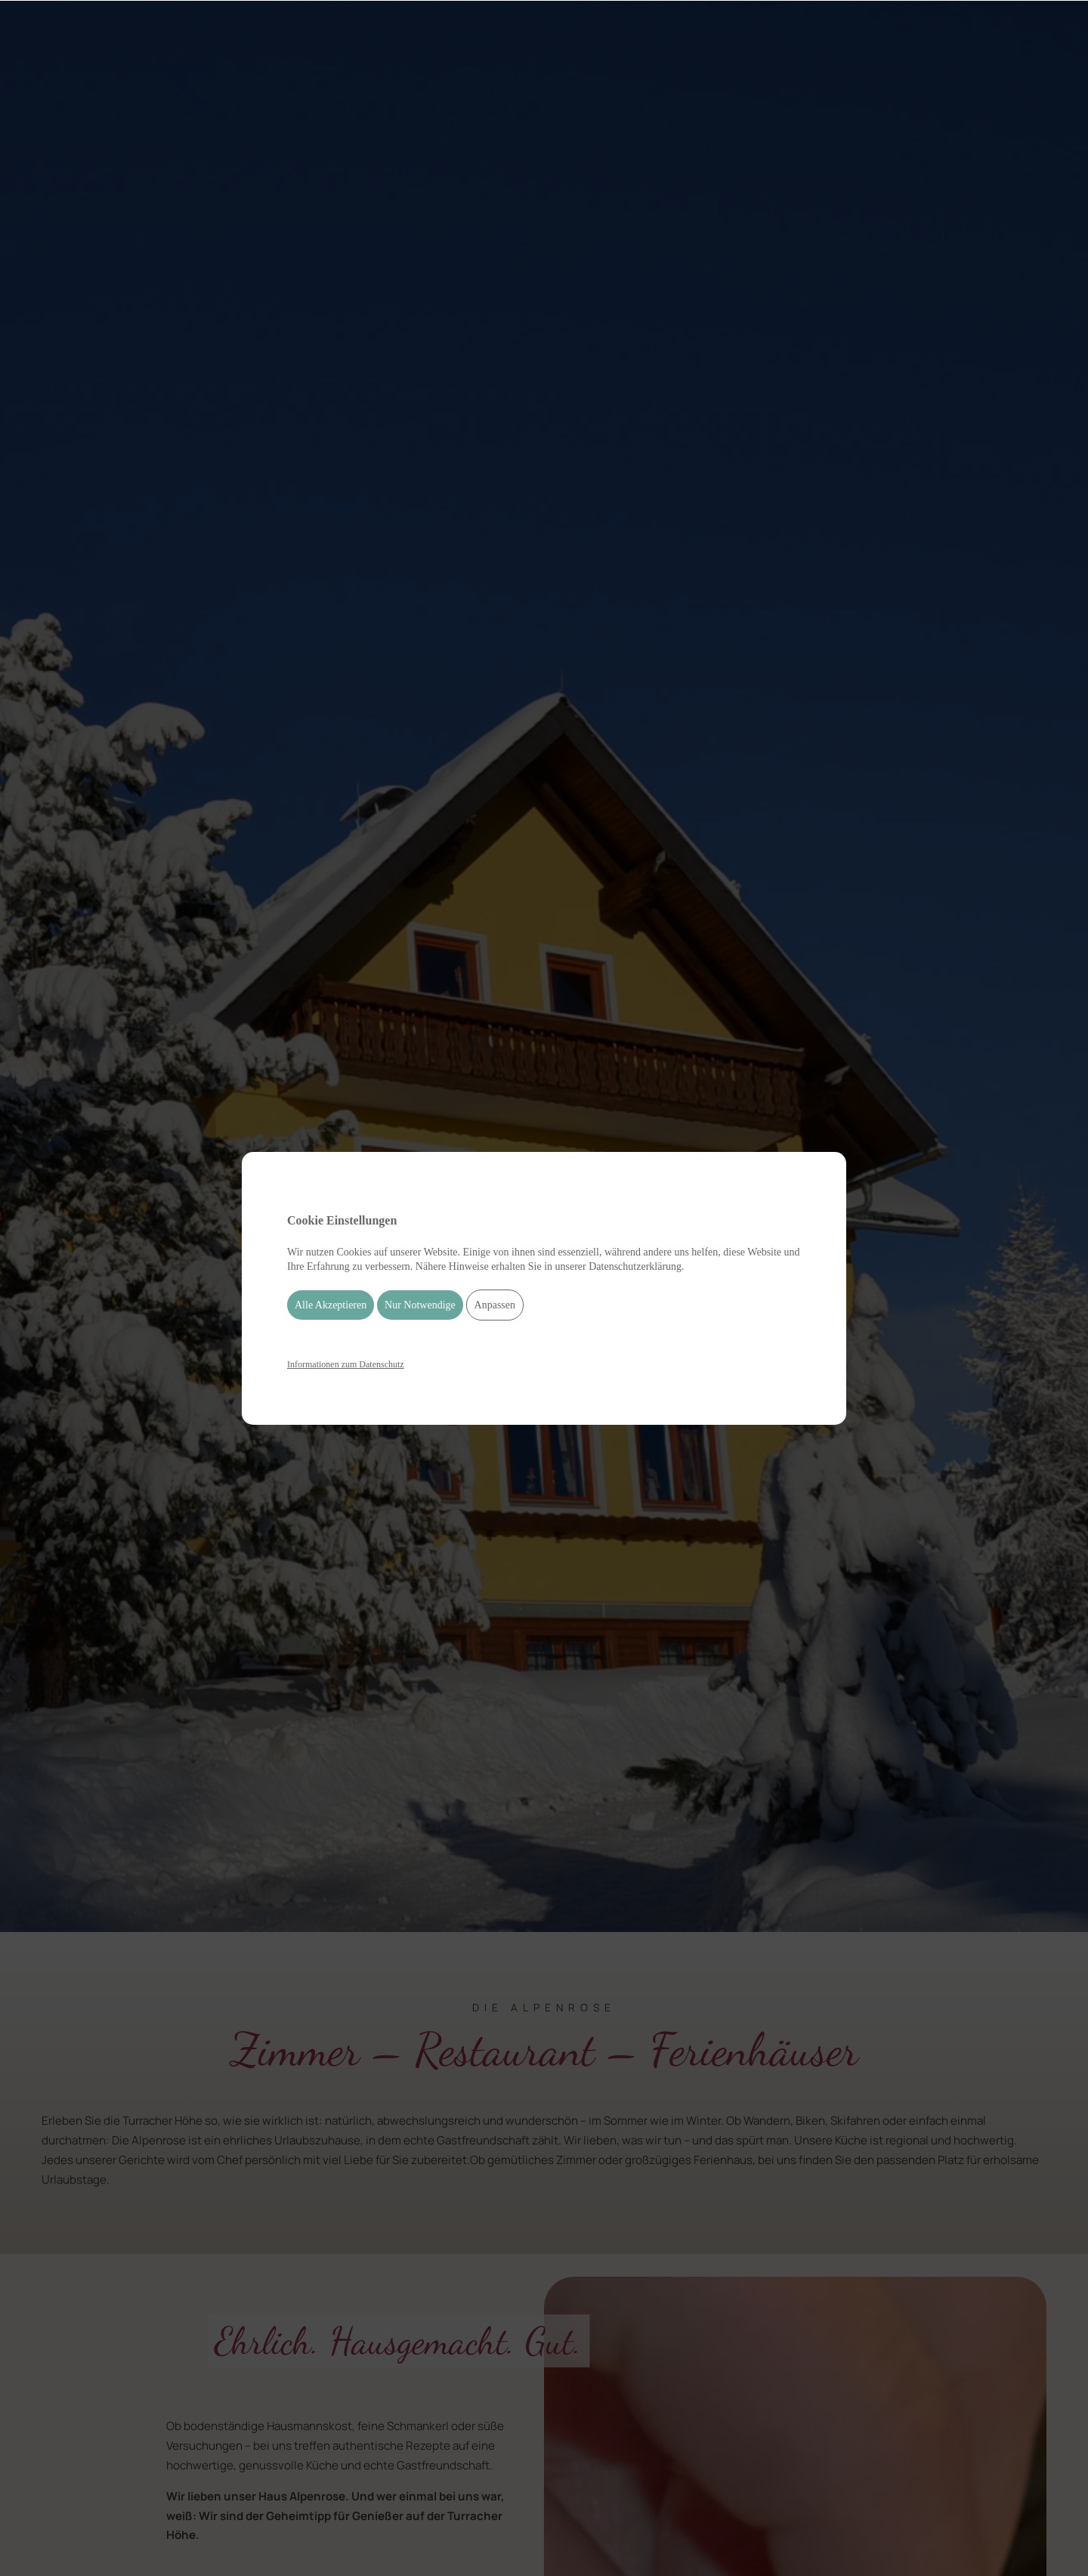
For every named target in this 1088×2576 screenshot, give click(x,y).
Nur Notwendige (420, 1305)
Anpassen (494, 1305)
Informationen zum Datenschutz (345, 1364)
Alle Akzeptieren (330, 1305)
